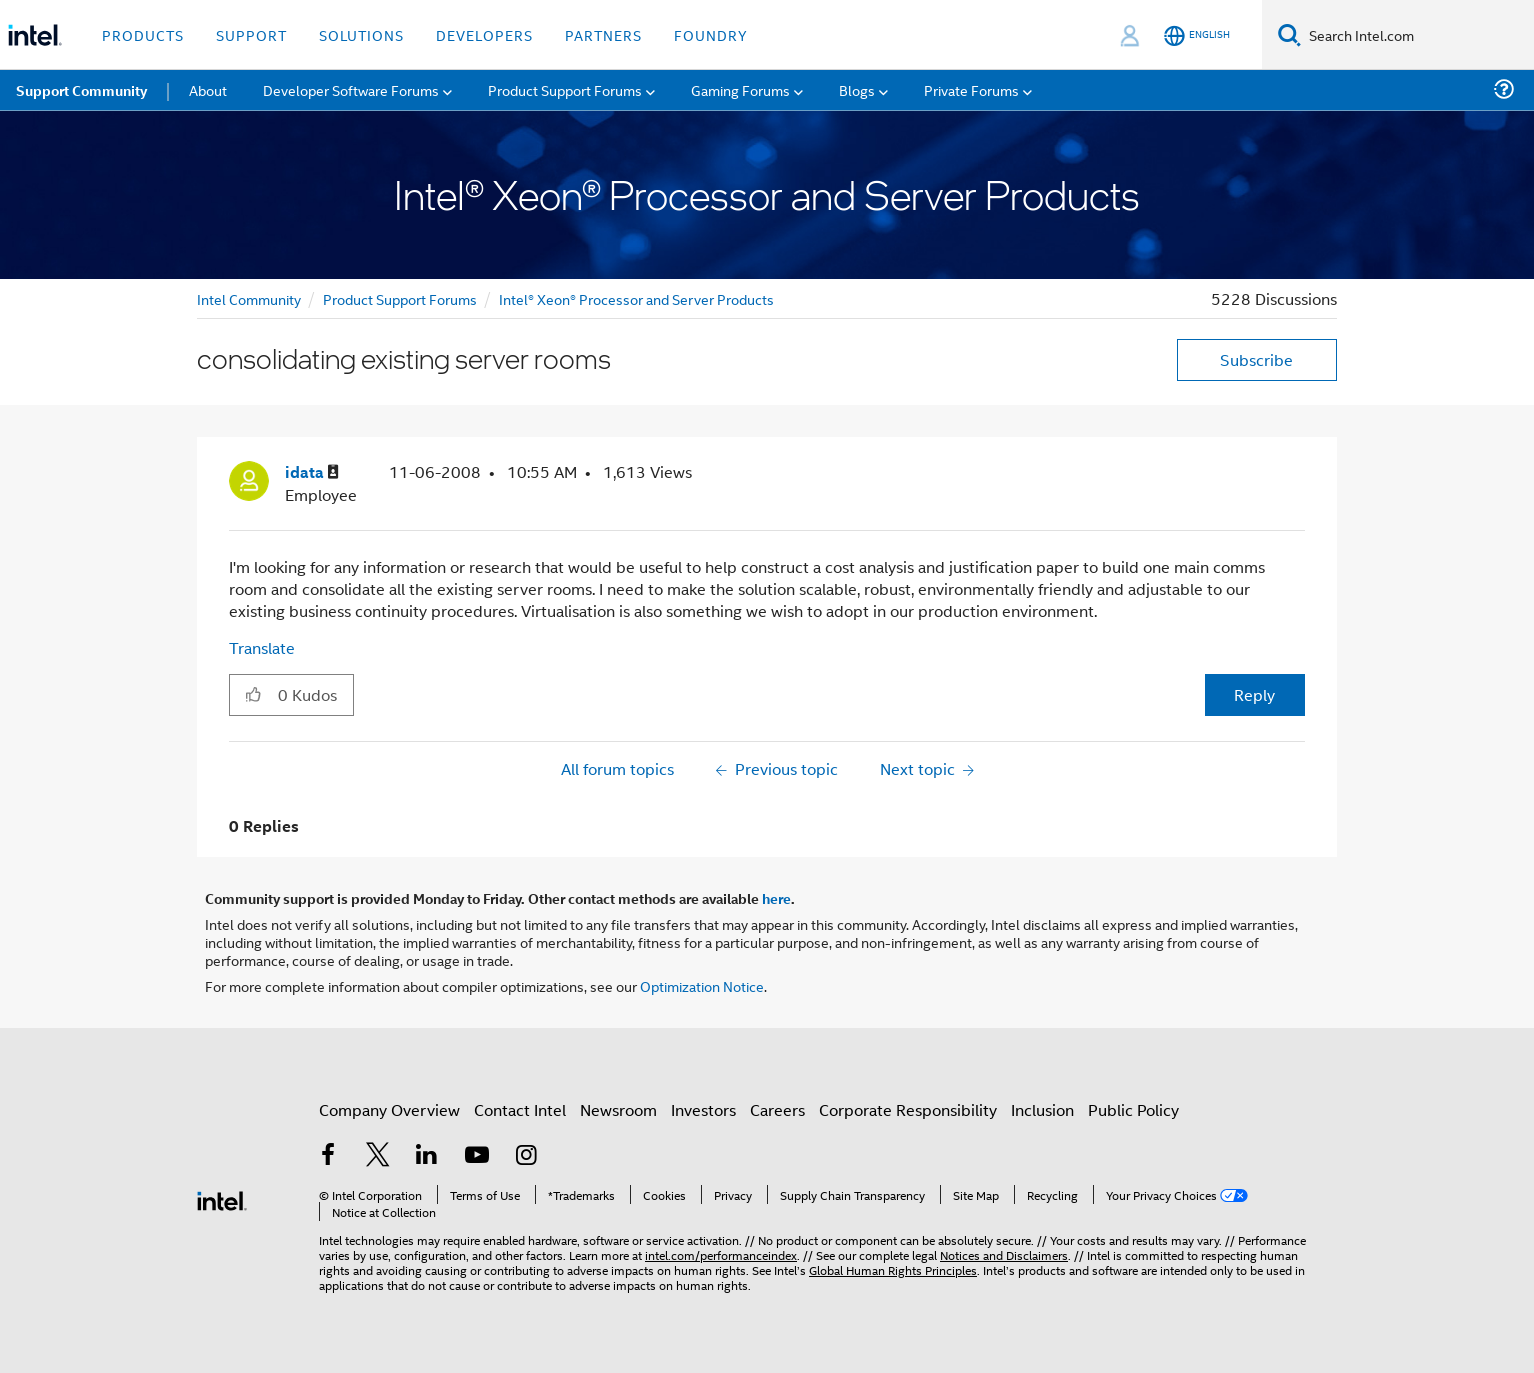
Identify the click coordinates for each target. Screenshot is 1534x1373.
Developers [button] (484, 34)
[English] (1197, 35)
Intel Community (249, 298)
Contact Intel (520, 1109)
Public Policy (1133, 1109)
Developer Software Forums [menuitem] (351, 89)
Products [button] (143, 34)
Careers (777, 1109)
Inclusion (1042, 1109)
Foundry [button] (711, 34)
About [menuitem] (208, 89)
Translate (262, 647)
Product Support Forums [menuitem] (565, 89)
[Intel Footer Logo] (222, 1198)
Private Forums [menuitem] (971, 89)
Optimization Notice (702, 985)
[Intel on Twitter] (378, 1156)
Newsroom (618, 1109)
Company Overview (389, 1109)
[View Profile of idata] (312, 472)
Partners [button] (603, 34)
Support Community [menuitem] (81, 90)
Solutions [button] (361, 34)
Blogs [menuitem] (857, 89)
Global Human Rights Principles (893, 1269)
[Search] (1289, 34)
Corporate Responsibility (908, 1109)
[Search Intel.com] (1417, 35)
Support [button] (251, 34)
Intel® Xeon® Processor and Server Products (636, 298)
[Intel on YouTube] (477, 1156)
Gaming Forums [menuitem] (740, 89)
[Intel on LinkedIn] (427, 1156)
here (776, 898)
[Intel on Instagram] (526, 1156)
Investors (703, 1109)
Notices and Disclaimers (1004, 1254)
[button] (253, 694)
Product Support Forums (400, 298)
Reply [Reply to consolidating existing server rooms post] (1254, 694)
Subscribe (1256, 359)
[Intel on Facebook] (328, 1156)
